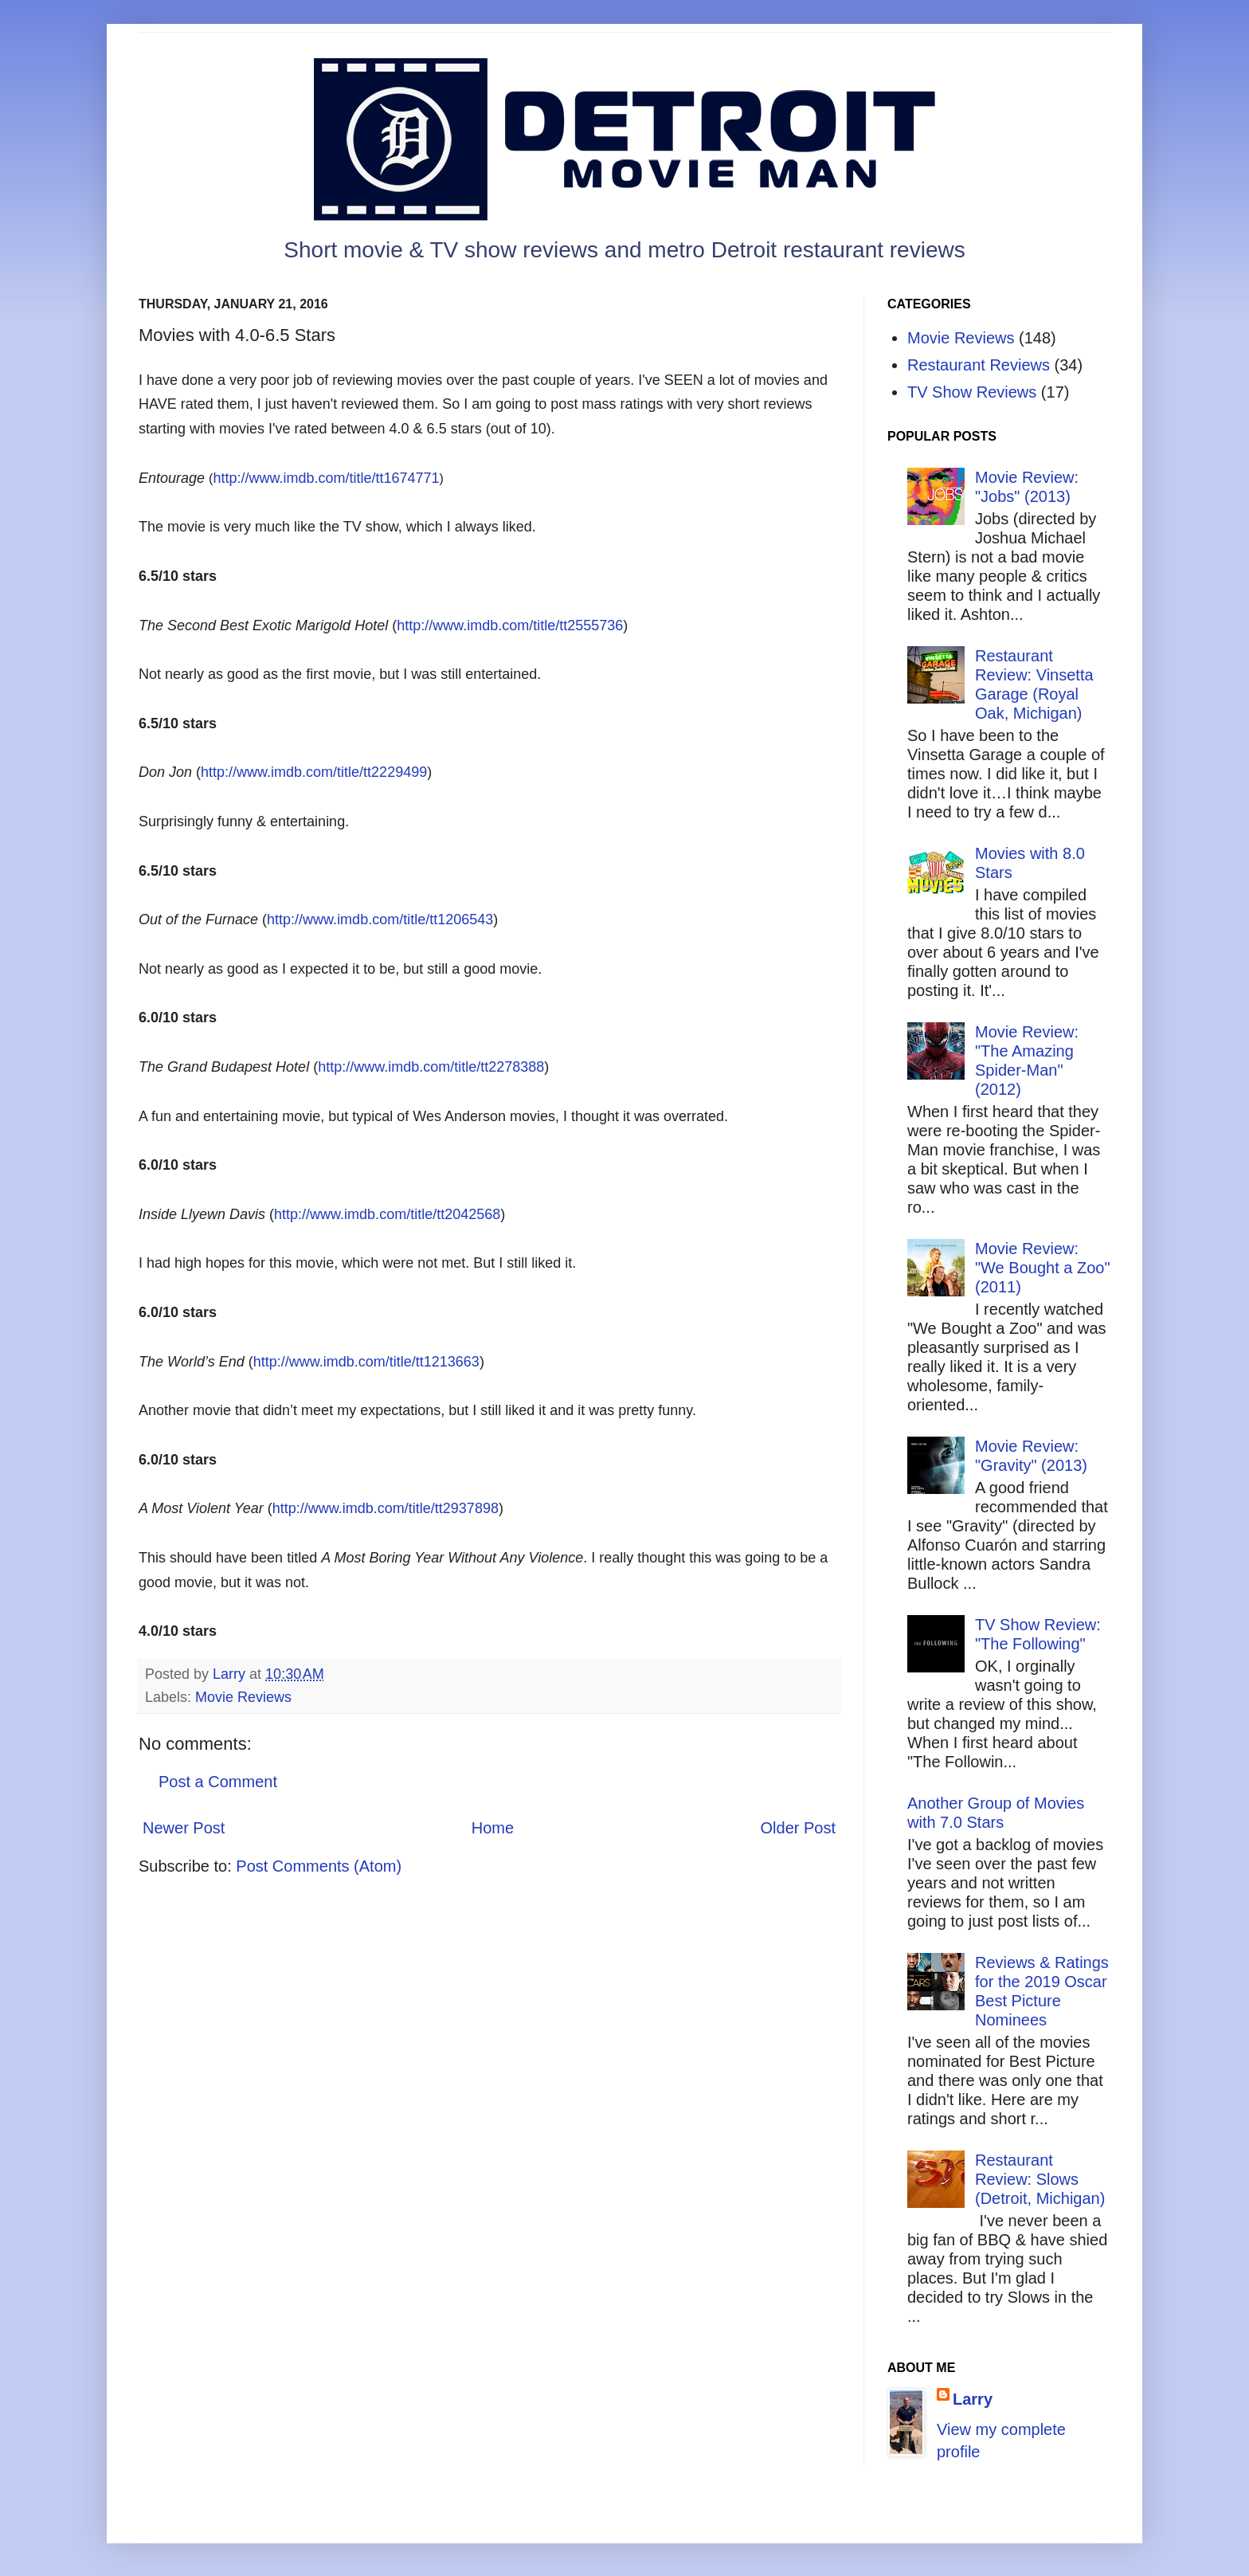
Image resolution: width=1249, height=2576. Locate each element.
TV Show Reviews (971, 392)
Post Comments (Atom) (318, 1866)
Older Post (798, 1828)
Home (493, 1828)
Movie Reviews (243, 1697)
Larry (973, 2399)
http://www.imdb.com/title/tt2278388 (431, 1067)
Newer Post (184, 1828)
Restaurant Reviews (978, 365)
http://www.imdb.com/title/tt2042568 (387, 1214)
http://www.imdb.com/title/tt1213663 (366, 1362)
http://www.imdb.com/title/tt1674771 (326, 478)
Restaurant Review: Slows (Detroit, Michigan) (1040, 2179)
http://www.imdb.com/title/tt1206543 (380, 919)
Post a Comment (218, 1781)
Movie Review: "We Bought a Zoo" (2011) (1042, 1268)
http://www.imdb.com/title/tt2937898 (385, 1508)
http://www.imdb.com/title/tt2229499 (314, 772)
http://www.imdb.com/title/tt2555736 (510, 625)
